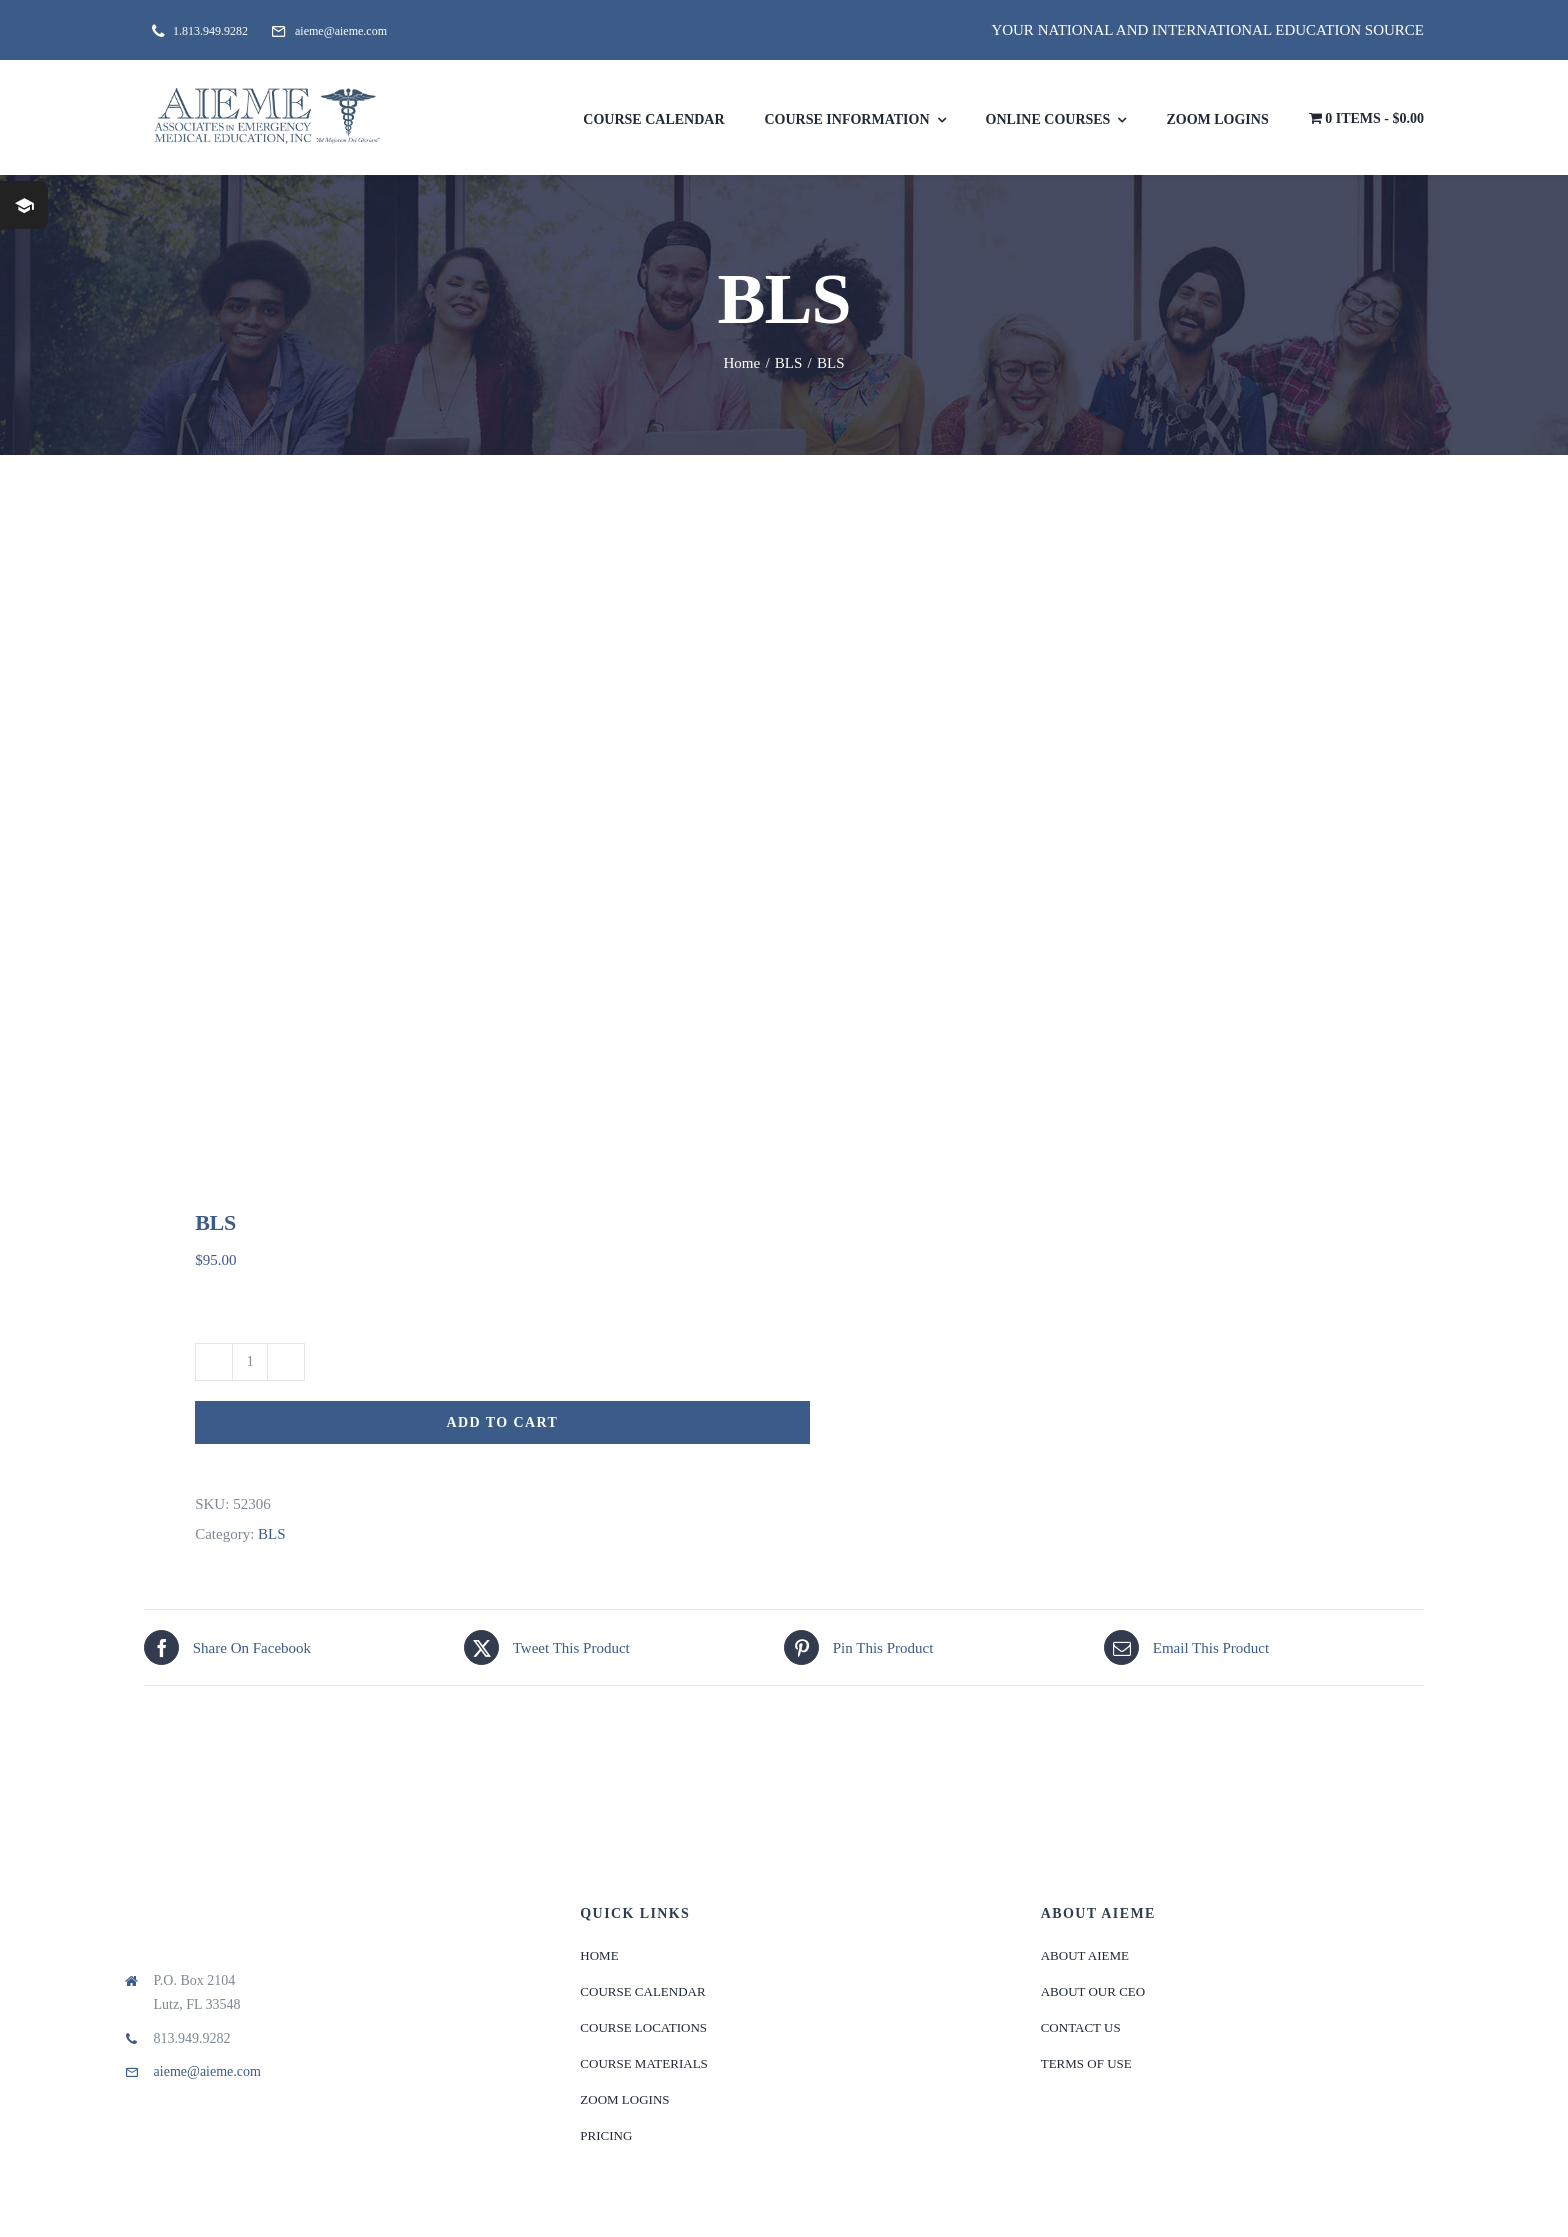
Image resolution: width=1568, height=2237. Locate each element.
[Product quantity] (250, 1362)
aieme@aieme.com (207, 2071)
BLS (272, 1534)
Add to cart (503, 1422)
